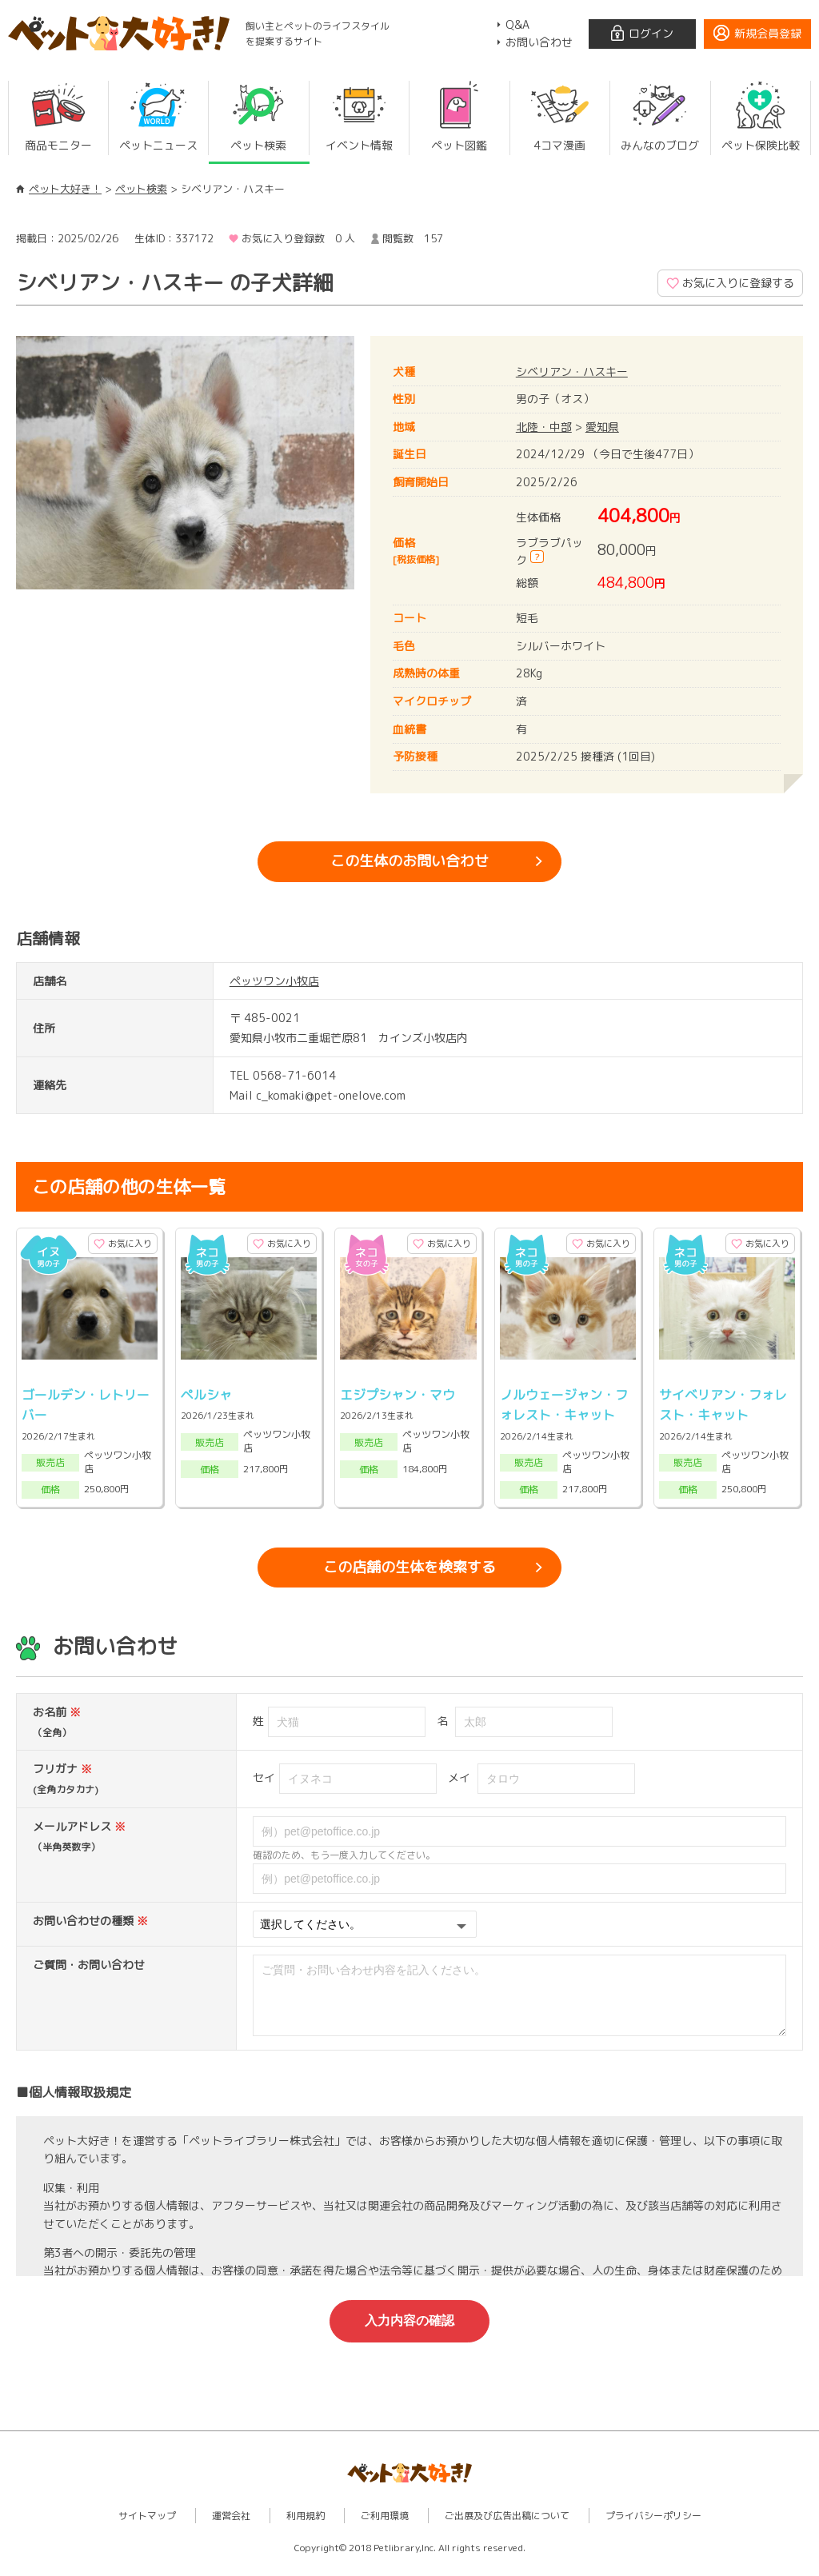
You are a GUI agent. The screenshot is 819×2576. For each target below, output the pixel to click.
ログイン (651, 33)
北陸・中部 (544, 426)
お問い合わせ (539, 42)
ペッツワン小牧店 (274, 980)
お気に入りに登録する (738, 282)
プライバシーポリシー (653, 2527)
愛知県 (602, 426)
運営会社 (231, 2527)
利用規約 (305, 2527)
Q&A (517, 24)
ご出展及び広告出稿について (507, 2527)
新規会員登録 (767, 33)
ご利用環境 (385, 2527)
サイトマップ (147, 2527)
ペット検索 (141, 189)
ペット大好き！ (65, 189)
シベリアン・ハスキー (572, 371)
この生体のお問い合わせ (409, 861)
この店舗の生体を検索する (409, 1567)
